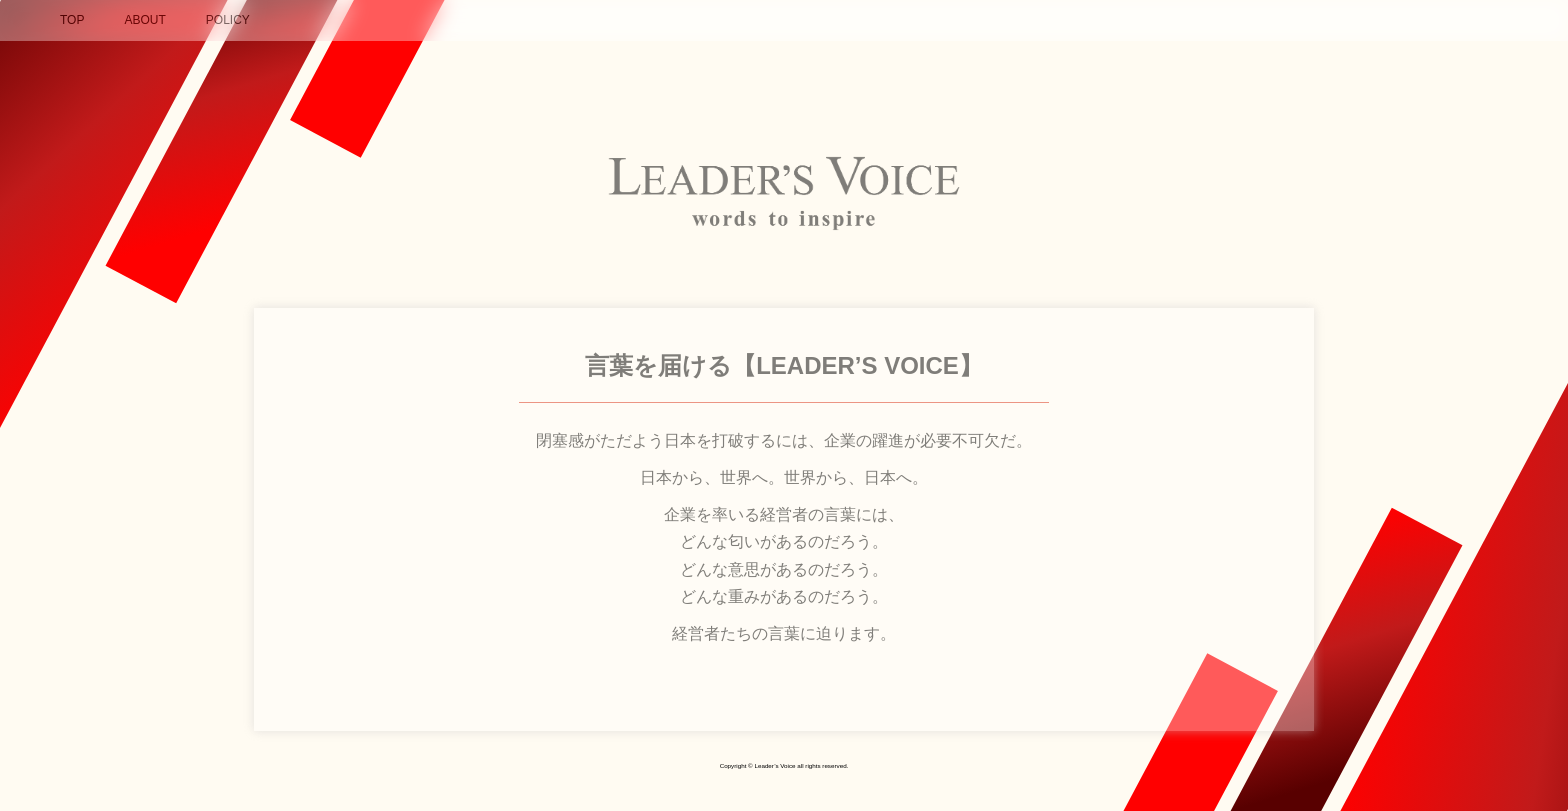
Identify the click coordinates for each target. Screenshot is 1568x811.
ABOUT (144, 20)
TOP (72, 20)
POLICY (228, 20)
